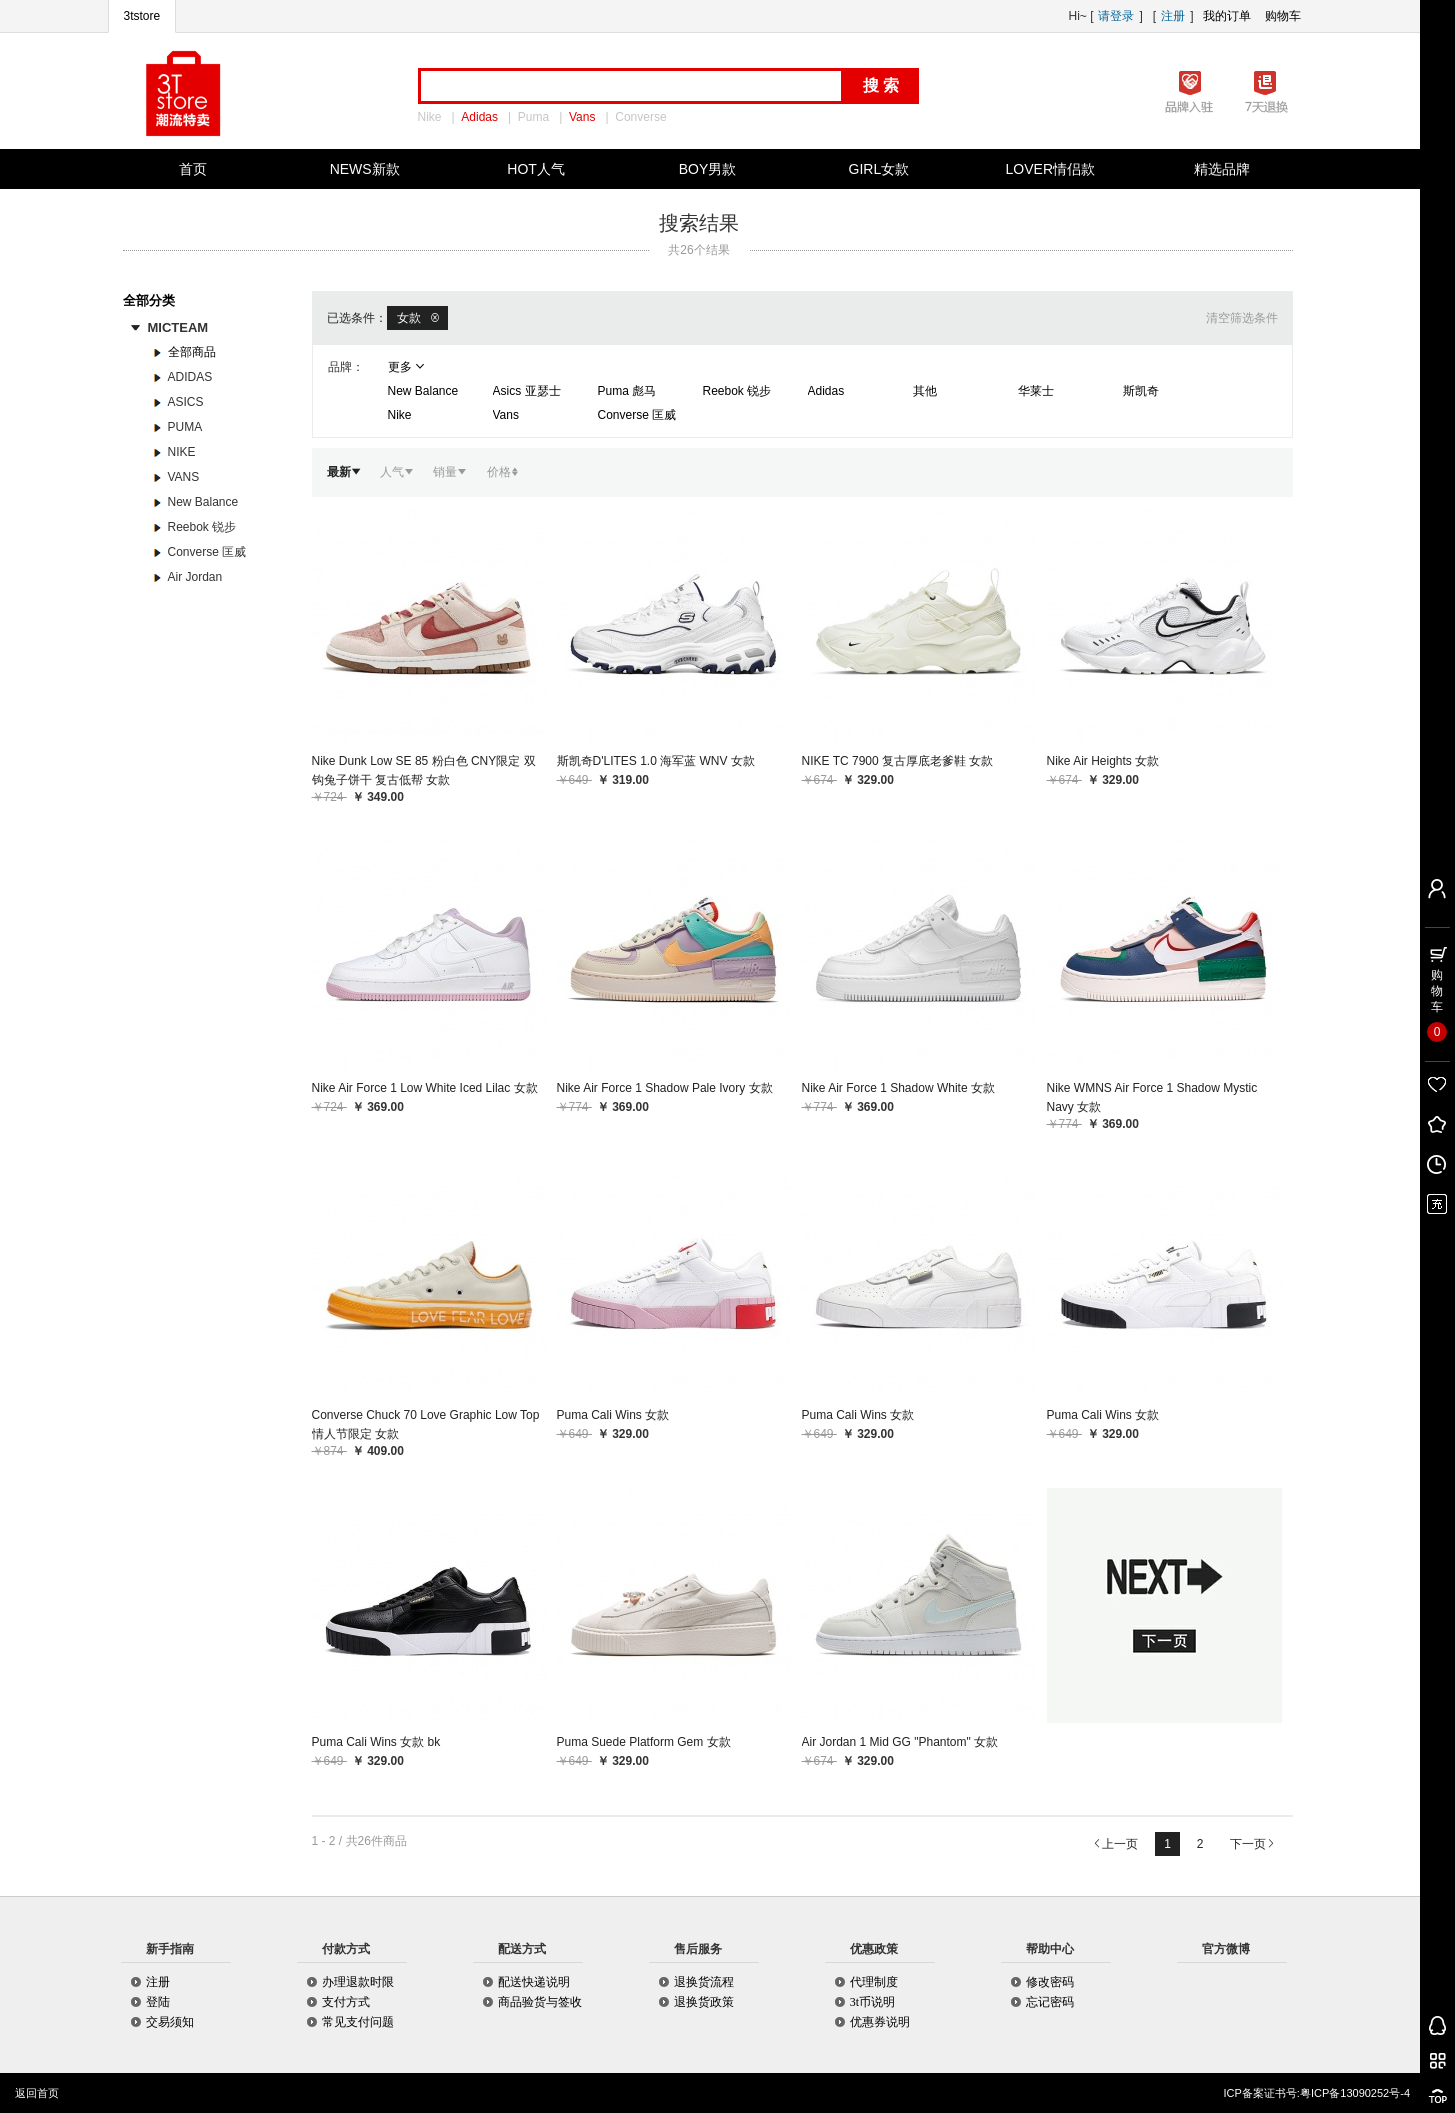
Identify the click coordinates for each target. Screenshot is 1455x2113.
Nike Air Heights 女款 (1103, 761)
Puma (533, 117)
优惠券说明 (880, 2022)
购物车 (1283, 16)
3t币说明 (872, 2002)
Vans (582, 117)
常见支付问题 (358, 2022)
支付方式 (346, 2002)
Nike (430, 117)
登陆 (158, 2002)
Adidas (479, 117)
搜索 (883, 85)
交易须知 (170, 2022)
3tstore (142, 16)
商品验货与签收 (540, 2002)
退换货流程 (704, 1982)
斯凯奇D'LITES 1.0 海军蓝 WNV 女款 (656, 761)
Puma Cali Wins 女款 (613, 1415)
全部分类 (151, 300)
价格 (503, 472)
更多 (406, 367)
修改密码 (1050, 1982)
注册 (1173, 16)
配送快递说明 (534, 1982)
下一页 (1252, 1844)
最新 (343, 472)
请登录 (1116, 16)
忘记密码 (1050, 2002)
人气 (396, 472)
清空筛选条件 (1242, 318)
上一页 (1115, 1844)
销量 (449, 472)
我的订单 (1227, 16)
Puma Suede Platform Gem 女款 (644, 1742)
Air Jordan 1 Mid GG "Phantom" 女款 (900, 1742)
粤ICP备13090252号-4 (1355, 2093)
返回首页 (37, 2093)
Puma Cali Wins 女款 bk (376, 1742)
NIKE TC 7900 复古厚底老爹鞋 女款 (898, 761)
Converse (640, 117)
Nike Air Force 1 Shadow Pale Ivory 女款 (665, 1088)
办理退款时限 (358, 1982)
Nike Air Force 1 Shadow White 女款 (898, 1088)
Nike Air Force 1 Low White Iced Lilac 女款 (425, 1088)
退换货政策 (704, 2002)
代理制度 (874, 1982)
